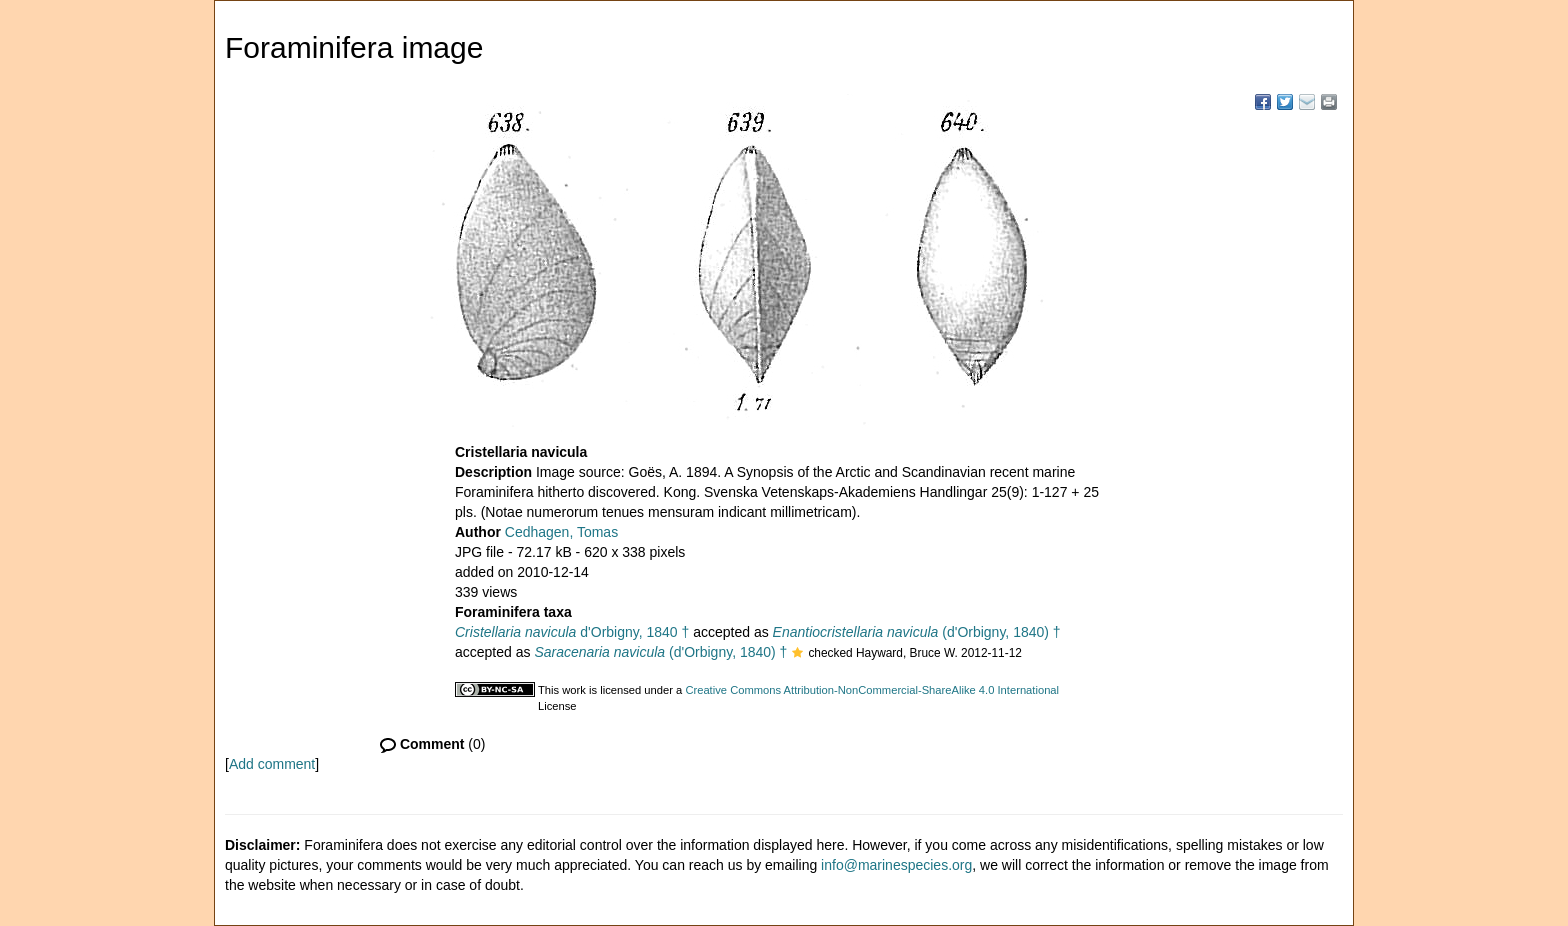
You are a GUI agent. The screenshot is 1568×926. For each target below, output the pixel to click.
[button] (797, 654)
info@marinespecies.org (896, 865)
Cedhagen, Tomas (561, 532)
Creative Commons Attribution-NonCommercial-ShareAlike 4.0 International (872, 690)
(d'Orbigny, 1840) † (917, 632)
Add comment (272, 764)
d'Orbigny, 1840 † (572, 632)
